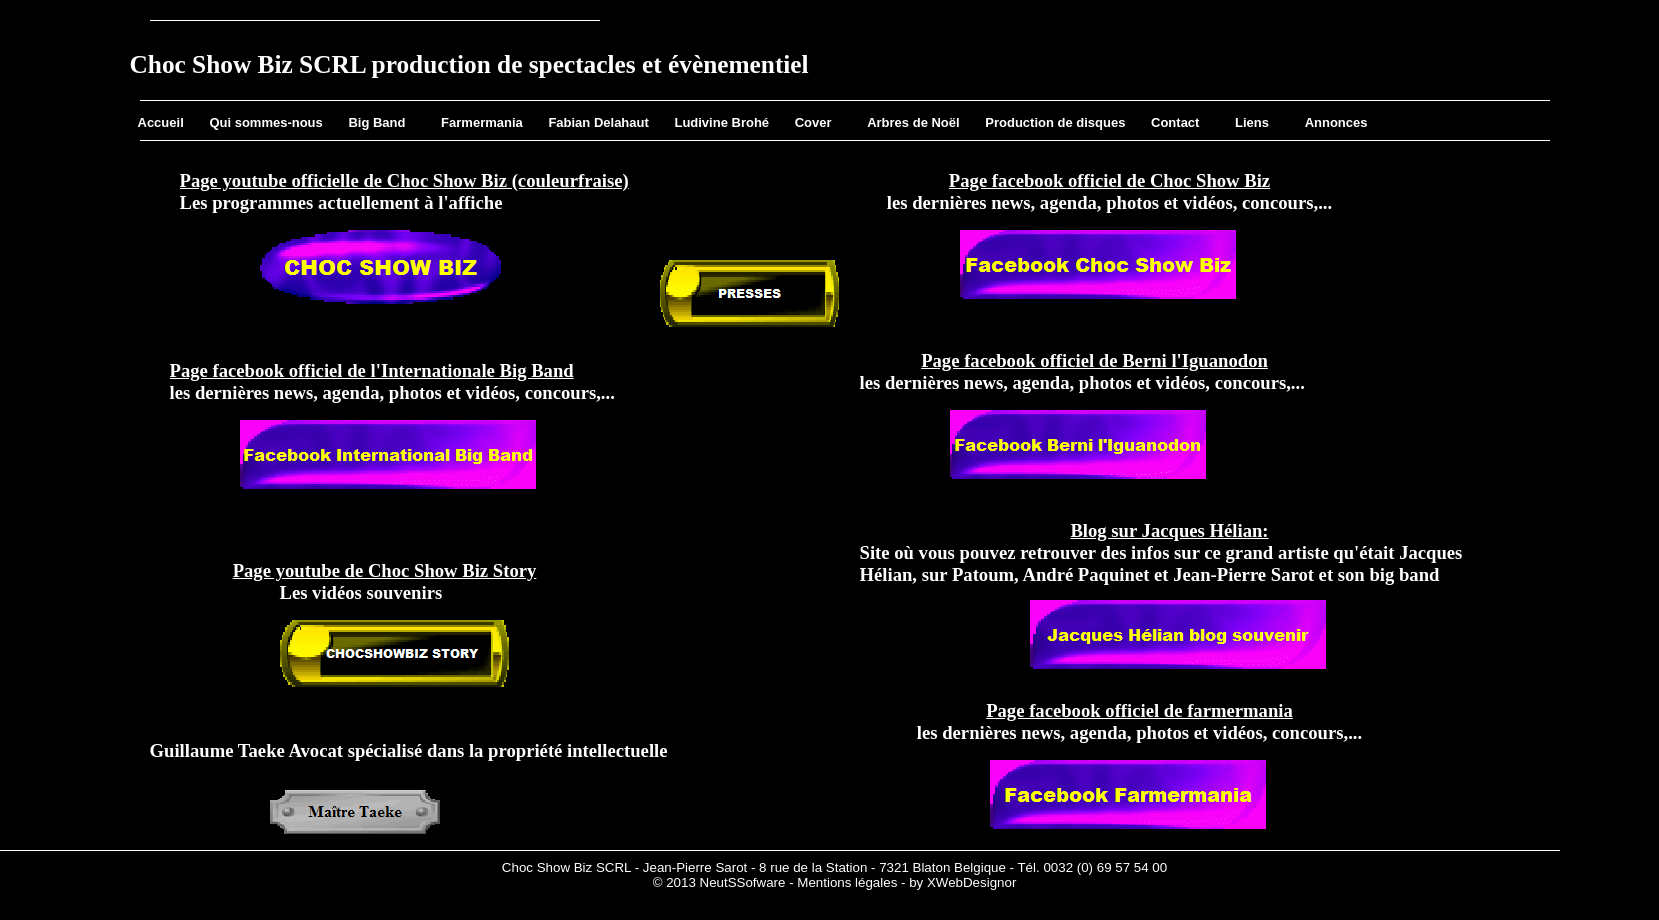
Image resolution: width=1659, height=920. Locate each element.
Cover (813, 122)
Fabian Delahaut (598, 122)
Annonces (1336, 122)
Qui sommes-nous (265, 122)
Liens (1252, 122)
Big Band (376, 122)
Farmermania (482, 122)
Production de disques (1055, 122)
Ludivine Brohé (721, 122)
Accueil (161, 122)
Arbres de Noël (913, 122)
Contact (1175, 122)
